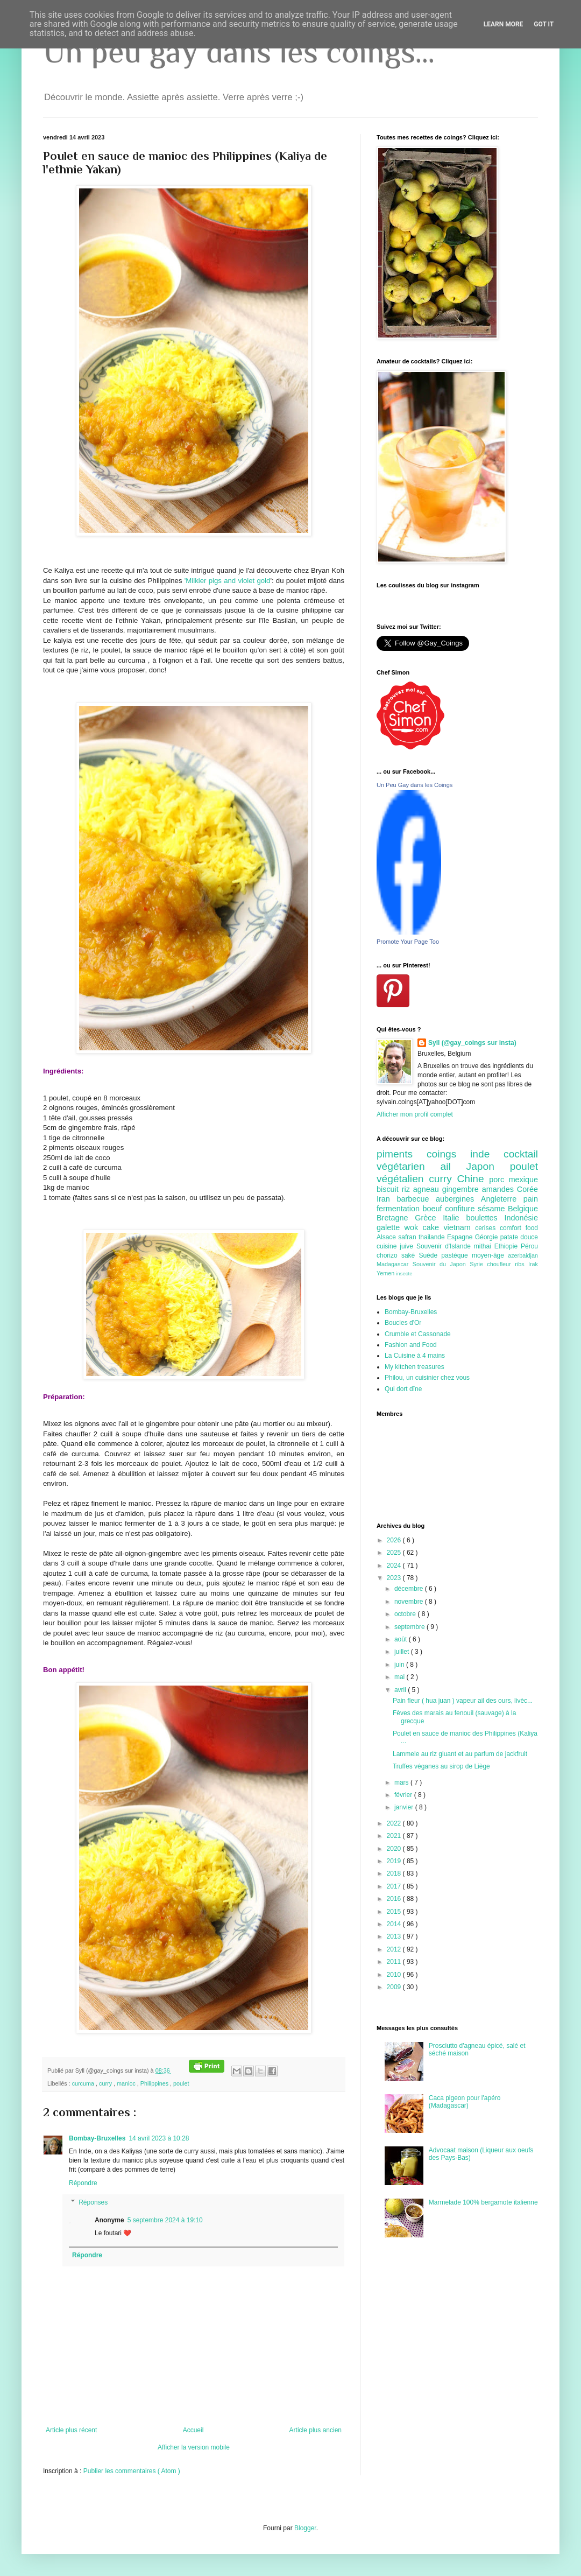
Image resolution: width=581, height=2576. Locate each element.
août (401, 1639)
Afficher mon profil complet (415, 1114)
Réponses (93, 2202)
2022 (395, 1823)
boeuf (434, 1208)
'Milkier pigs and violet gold (228, 581)
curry (106, 2083)
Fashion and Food (411, 1345)
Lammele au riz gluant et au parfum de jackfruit (460, 1754)
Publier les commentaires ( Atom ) (131, 2471)
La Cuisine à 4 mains (415, 1355)
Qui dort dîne (403, 1389)
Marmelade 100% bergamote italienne (483, 2202)
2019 (395, 1861)
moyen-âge (490, 1255)
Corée (527, 1189)
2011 (395, 1962)
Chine (473, 1178)
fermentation (400, 1208)
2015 (395, 1911)
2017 (395, 1886)
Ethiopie (507, 1246)
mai (400, 1677)
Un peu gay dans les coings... (239, 51)
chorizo (389, 1255)
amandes (499, 1189)
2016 (395, 1899)
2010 (395, 1974)
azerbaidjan (523, 1255)
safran (408, 1237)
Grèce (429, 1217)
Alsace (387, 1237)
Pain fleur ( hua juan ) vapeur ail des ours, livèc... (463, 1700)
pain (530, 1199)
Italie (454, 1217)
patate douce (519, 1237)
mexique (523, 1179)
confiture (461, 1208)
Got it (544, 24)
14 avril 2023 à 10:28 (159, 2138)
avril (401, 1690)
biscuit (389, 1189)
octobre (405, 1614)
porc (498, 1179)
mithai (484, 1246)
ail (453, 1166)
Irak (533, 1264)
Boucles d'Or (403, 1322)
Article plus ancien (315, 2430)
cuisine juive (396, 1246)
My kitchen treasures (414, 1367)
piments (402, 1154)
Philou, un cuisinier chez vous (427, 1377)
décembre (409, 1588)
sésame (493, 1208)
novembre (409, 1601)
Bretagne (396, 1217)
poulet (181, 2083)
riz (407, 1189)
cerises (487, 1228)
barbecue (416, 1199)
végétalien (403, 1178)
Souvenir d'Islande (445, 1246)
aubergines (458, 1199)
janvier (404, 1807)
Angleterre (502, 1199)
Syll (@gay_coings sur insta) (472, 1043)
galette (391, 1227)
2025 (395, 1552)
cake (433, 1227)
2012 (395, 1949)
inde (487, 1154)
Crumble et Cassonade (418, 1334)
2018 (395, 1873)
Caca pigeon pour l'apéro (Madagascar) (465, 2101)
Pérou (529, 1246)
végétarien (408, 1166)
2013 (395, 1936)
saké (410, 1255)
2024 (395, 1565)
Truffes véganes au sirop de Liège (441, 1766)
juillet (402, 1651)
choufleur (501, 1264)
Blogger (305, 2528)
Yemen (386, 1273)
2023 (395, 1578)
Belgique (523, 1208)
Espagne (461, 1237)
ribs (521, 1264)
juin (400, 1664)
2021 (395, 1836)
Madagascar (395, 1264)
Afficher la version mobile (194, 2447)
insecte (404, 1273)
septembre (410, 1627)
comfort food (519, 1228)
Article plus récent (71, 2430)
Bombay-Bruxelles (97, 2138)
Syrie (478, 1264)
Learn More (503, 24)
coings (448, 1154)
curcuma (84, 2083)
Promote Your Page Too (408, 941)
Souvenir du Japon (441, 1264)
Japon (488, 1166)
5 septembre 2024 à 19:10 (165, 2220)
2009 (395, 1987)
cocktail (521, 1154)
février (404, 1795)
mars (402, 1782)
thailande (433, 1237)
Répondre (83, 2183)
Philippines (155, 2083)
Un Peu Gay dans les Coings (414, 785)
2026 (395, 1540)
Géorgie (487, 1237)
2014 (395, 1924)
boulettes (485, 1217)
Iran (386, 1199)
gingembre (462, 1189)
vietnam (459, 1227)
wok (414, 1227)
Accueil (193, 2430)
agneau (427, 1189)
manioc (127, 2083)
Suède (430, 1255)
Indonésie (521, 1217)
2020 (395, 1848)
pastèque (456, 1255)
